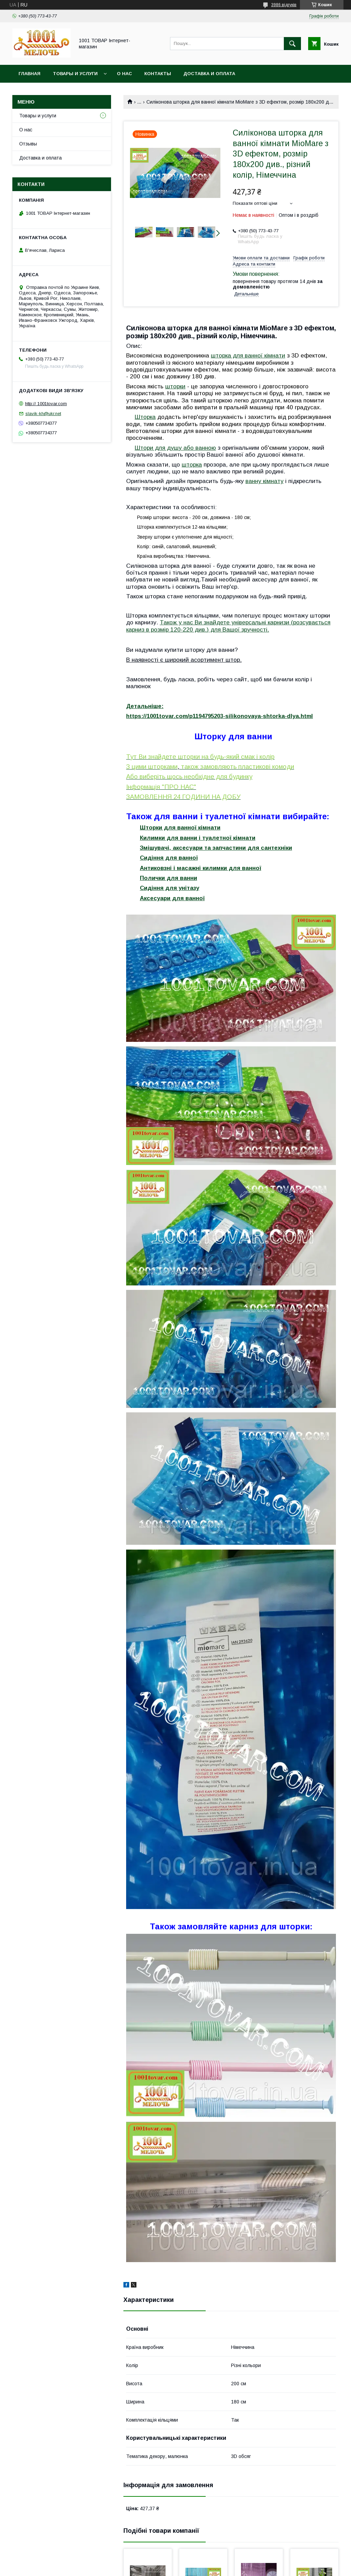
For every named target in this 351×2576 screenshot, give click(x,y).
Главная (29, 73)
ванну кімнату (264, 481)
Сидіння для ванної (169, 858)
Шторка (145, 416)
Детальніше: (145, 706)
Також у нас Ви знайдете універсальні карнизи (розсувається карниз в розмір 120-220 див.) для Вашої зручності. (228, 626)
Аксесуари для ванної (172, 898)
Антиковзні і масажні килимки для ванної (200, 868)
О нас (124, 73)
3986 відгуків (283, 4)
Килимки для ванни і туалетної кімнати (197, 838)
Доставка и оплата (209, 73)
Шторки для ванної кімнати (180, 827)
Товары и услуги (75, 73)
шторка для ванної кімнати (248, 355)
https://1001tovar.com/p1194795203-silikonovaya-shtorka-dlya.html (219, 716)
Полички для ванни (168, 878)
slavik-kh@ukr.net (43, 413)
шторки (175, 386)
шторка (192, 464)
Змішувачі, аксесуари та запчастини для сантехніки (216, 848)
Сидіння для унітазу (169, 888)
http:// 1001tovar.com (46, 403)
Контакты (157, 73)
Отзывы (28, 143)
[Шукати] (292, 43)
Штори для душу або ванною (175, 447)
